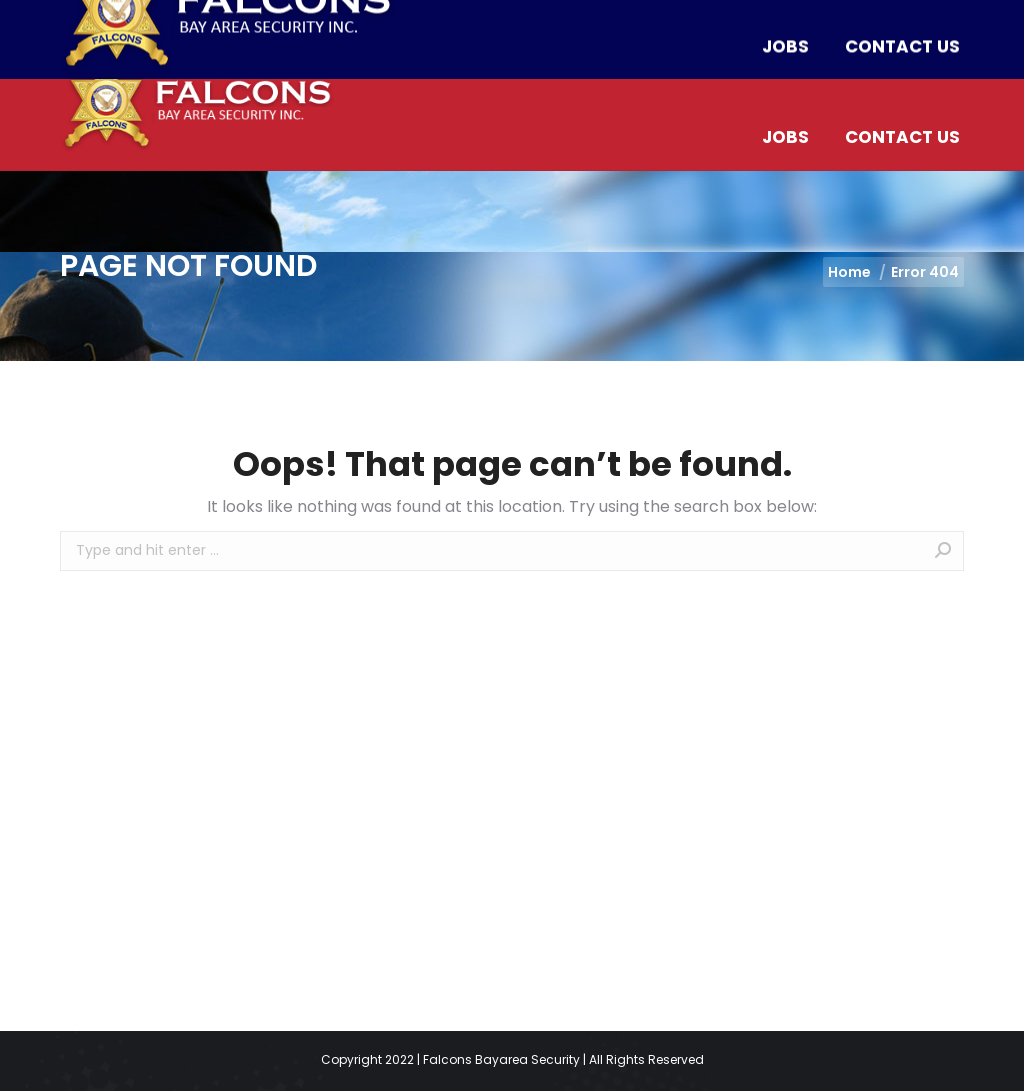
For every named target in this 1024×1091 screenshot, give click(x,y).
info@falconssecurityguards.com (463, 20)
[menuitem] (446, 72)
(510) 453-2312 (239, 20)
